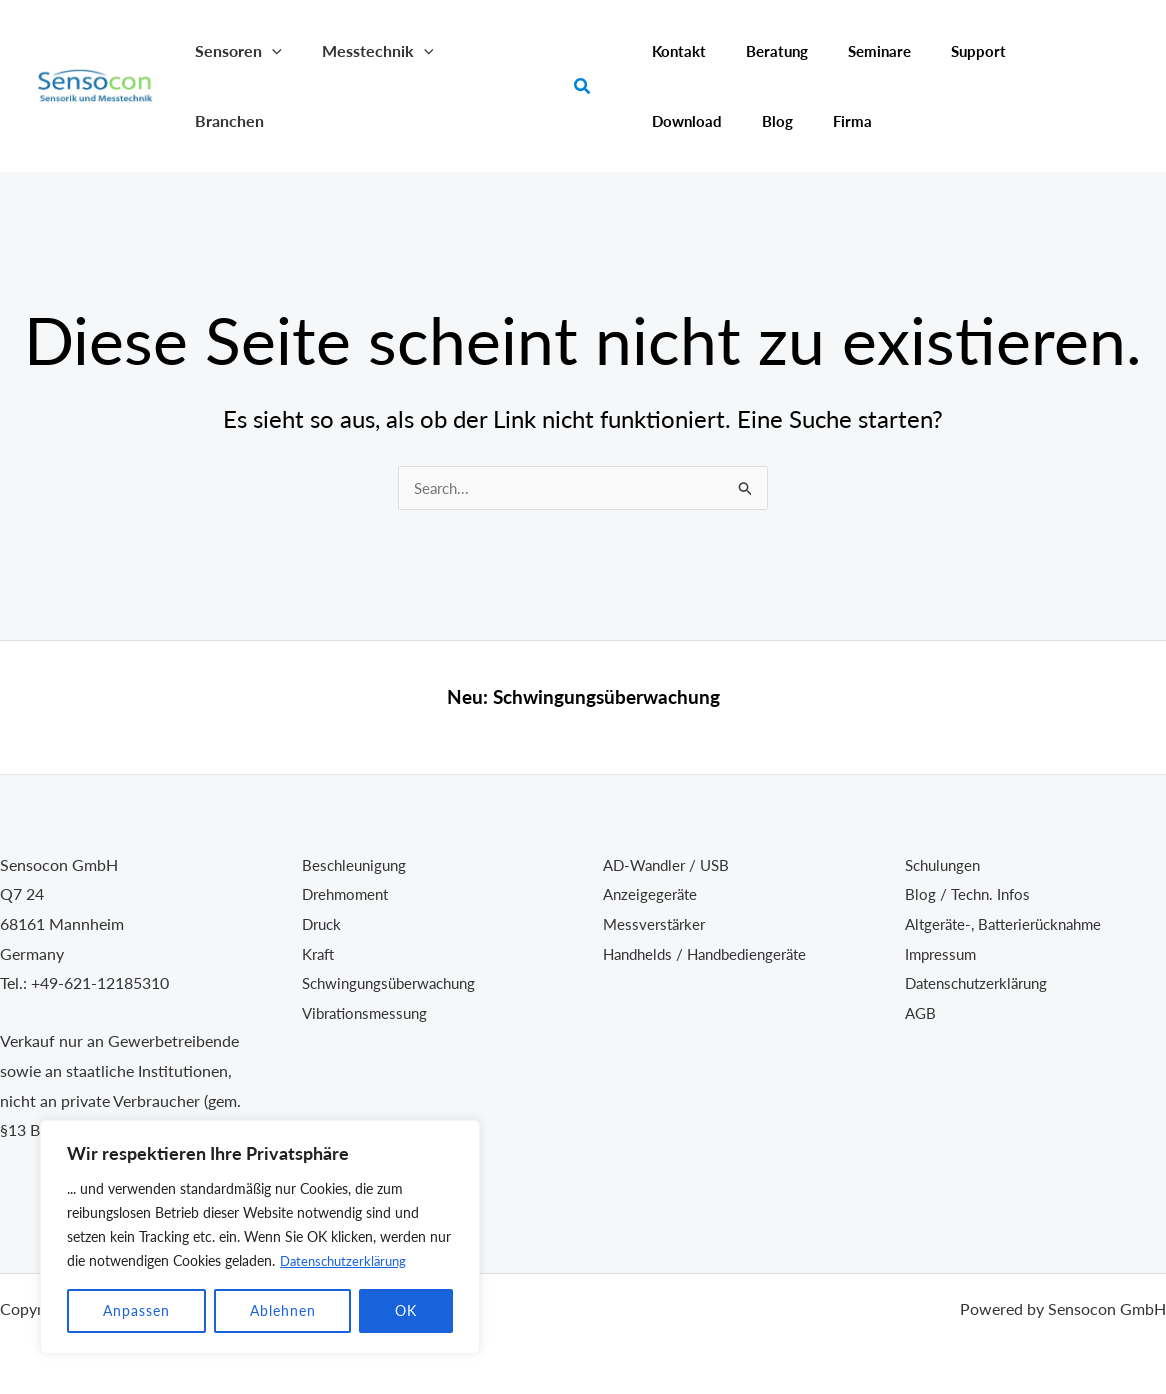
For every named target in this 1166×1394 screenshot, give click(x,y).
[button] (268, 50)
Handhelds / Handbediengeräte (712, 953)
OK (406, 1310)
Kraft (320, 953)
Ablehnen (283, 1310)
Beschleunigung (357, 864)
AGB (921, 1012)
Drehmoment (348, 893)
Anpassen (136, 1310)
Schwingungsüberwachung (606, 697)
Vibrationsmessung (369, 1012)
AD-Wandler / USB (670, 864)
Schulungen (946, 864)
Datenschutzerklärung (347, 1260)
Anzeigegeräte (652, 893)
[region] (260, 1237)
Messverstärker (657, 923)
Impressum (943, 953)
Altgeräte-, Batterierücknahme (1011, 923)
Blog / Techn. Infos (970, 893)
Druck (323, 923)
